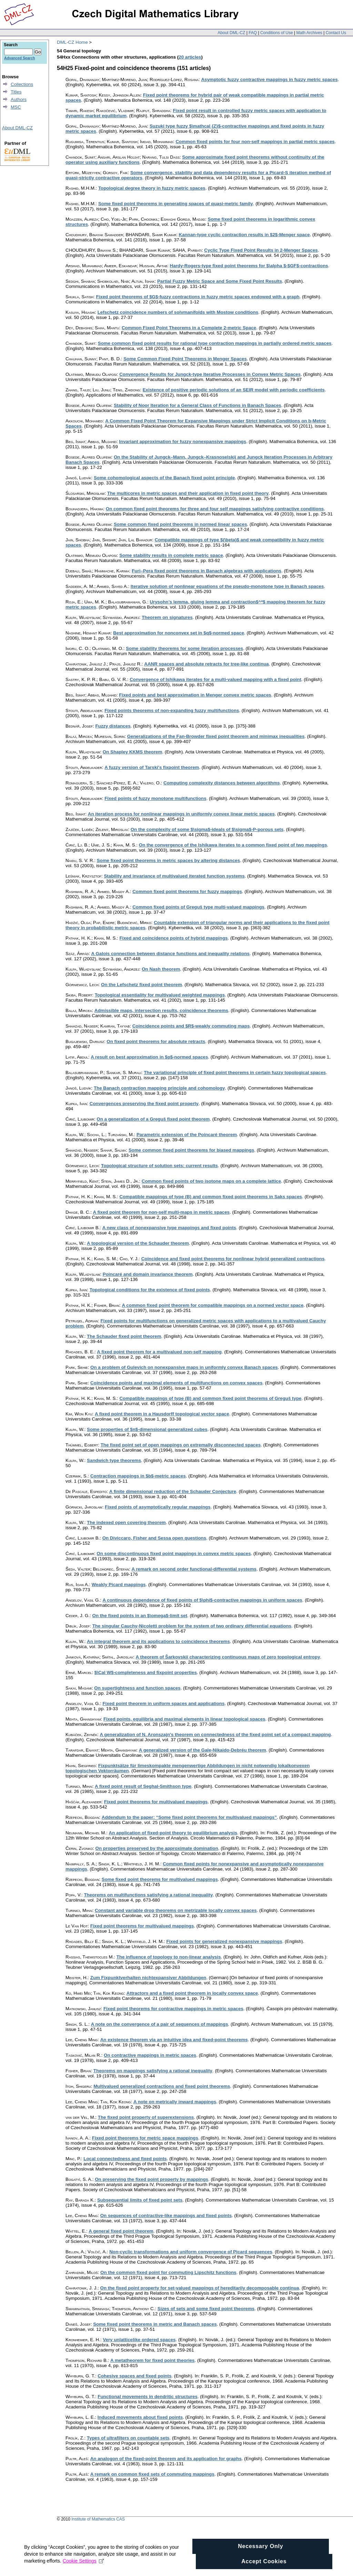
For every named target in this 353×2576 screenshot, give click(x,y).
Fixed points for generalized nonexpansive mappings (224, 1941)
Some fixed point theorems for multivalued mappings (160, 1879)
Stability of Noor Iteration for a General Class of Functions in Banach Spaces (197, 405)
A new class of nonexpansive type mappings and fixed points (169, 1227)
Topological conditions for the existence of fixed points (150, 1289)
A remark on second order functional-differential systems (194, 1569)
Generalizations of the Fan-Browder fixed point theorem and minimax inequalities (216, 736)
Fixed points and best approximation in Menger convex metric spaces (195, 695)
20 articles (190, 57)
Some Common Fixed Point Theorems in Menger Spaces (185, 358)
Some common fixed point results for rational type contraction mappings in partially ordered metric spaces (215, 343)
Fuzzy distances (112, 726)
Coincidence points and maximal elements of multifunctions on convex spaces (176, 1382)
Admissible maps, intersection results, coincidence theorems (161, 1010)
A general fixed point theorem (121, 2231)
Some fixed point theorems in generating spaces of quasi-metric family (175, 203)
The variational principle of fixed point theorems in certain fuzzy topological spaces (235, 1072)
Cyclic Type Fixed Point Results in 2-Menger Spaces (260, 250)
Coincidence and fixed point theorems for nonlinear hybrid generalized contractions (233, 1258)
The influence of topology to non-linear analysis (169, 1956)
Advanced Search (19, 58)
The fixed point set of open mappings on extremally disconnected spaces (181, 1444)
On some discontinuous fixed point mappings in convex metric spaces (174, 1553)
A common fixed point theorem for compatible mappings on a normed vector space (213, 1305)
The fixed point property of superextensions (146, 2117)
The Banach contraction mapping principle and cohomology (159, 1088)
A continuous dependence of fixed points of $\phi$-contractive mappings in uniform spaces (202, 1600)
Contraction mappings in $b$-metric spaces (138, 1476)
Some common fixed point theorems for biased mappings (191, 1150)
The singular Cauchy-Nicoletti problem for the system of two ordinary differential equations (192, 1625)
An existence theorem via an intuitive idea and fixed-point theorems (174, 2039)
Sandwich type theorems (114, 1460)
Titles (16, 91)
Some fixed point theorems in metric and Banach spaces (154, 2324)
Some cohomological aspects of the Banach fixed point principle (164, 477)
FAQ (253, 32)
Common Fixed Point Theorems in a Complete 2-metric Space (189, 327)
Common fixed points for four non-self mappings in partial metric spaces (254, 141)
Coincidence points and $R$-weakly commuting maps (191, 1026)
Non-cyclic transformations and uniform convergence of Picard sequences (190, 2251)
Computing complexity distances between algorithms (221, 782)
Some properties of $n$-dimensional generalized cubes (147, 1429)
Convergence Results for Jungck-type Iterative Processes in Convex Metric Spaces (210, 374)
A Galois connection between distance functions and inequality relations (170, 953)
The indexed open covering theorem (126, 1522)
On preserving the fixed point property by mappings (151, 2179)
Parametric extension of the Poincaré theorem (187, 1134)
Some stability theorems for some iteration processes (184, 648)
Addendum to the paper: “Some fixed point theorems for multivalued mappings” (189, 1817)
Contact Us (336, 32)
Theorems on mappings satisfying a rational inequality (152, 2070)
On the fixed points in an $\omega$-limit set (140, 1615)
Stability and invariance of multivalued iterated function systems (174, 876)
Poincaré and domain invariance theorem (148, 1274)
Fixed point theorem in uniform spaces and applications (163, 1703)
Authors (19, 99)
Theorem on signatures (167, 617)
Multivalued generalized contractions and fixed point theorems (161, 2086)
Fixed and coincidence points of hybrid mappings (173, 938)
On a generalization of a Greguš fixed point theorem (153, 1119)
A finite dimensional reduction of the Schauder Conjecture (172, 1491)
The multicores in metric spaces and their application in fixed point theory (188, 493)
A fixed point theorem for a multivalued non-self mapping (159, 1351)
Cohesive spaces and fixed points (134, 2375)
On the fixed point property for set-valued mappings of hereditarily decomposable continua (199, 2288)
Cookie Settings (83, 2570)
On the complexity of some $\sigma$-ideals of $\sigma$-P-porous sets (207, 829)
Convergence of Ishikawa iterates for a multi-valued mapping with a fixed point (215, 679)
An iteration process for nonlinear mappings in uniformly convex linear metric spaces (181, 813)
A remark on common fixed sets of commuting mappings (152, 2474)
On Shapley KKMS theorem (132, 751)
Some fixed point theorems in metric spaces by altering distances (168, 860)
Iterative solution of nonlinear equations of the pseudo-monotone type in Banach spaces (227, 586)
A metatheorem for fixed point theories (152, 2360)
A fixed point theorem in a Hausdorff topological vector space (162, 1413)
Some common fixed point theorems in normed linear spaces (180, 524)
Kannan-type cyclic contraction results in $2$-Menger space (244, 234)
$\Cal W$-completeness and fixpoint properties (145, 1672)
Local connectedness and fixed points (125, 2158)
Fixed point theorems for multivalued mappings (156, 1801)
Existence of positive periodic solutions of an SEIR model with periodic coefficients (234, 389)
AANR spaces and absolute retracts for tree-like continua (206, 663)
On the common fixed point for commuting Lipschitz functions (168, 2272)
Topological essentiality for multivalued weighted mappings (160, 995)
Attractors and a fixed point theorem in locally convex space (192, 1993)
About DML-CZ (231, 32)
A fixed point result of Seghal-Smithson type (143, 1786)
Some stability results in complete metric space (171, 555)
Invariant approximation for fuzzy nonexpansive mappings (182, 441)
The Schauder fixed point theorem (124, 1336)
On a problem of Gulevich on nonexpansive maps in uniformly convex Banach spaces (184, 1367)
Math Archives (309, 32)
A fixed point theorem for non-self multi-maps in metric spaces (161, 1212)
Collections (22, 84)
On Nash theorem (161, 969)
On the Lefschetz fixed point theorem (141, 984)
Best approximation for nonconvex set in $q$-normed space (178, 632)
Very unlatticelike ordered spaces (139, 2339)
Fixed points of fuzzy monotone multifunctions (155, 798)
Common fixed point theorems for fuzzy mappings (187, 891)
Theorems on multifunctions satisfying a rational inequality (148, 1894)
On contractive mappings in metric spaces (150, 2055)
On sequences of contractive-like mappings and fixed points (166, 2215)
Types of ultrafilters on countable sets (128, 2437)
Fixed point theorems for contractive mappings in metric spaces (173, 2008)
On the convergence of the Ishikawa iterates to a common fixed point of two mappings (233, 845)
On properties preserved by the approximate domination (156, 1848)
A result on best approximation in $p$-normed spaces (149, 1057)
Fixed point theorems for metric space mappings (145, 2138)
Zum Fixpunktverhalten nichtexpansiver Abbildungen (148, 1977)
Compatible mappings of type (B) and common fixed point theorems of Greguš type (210, 1398)
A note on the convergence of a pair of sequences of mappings (159, 2024)
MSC (16, 107)
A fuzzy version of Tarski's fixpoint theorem (151, 767)
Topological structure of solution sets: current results (159, 1165)
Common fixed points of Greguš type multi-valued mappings (198, 907)
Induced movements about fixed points (140, 2417)
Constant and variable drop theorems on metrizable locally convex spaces (176, 1910)
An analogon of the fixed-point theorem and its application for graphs (166, 2458)
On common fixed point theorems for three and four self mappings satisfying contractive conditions (215, 508)
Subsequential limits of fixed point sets (139, 2200)
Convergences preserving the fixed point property (144, 1103)
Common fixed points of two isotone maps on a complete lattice (211, 1181)
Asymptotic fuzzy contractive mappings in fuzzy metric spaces (269, 79)
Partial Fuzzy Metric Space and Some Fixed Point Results (219, 281)
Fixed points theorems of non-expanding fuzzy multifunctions (171, 710)
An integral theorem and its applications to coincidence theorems (158, 1641)
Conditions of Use (276, 32)
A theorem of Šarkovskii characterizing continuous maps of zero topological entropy (228, 1657)
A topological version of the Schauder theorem (138, 1243)
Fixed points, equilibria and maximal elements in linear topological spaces (184, 1719)
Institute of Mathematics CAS (98, 2519)
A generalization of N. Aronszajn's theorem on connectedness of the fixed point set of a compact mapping (215, 1734)
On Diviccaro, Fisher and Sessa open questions (154, 1538)
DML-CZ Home (72, 42)
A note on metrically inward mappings (174, 2101)
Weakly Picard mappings (119, 1584)
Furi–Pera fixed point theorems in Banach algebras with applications (206, 570)
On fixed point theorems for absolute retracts (156, 1041)
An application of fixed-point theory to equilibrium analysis (173, 1832)
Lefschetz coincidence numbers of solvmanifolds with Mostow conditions (178, 312)
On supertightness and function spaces (137, 1688)
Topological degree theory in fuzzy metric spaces (151, 188)
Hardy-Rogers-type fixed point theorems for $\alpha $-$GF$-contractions (249, 265)
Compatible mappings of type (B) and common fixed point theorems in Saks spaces (210, 1196)
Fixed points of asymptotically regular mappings (158, 1507)
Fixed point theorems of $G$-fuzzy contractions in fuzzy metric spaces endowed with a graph (197, 296)
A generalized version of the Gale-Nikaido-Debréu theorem (202, 1750)
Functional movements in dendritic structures (148, 2396)
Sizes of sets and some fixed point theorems (206, 2308)
